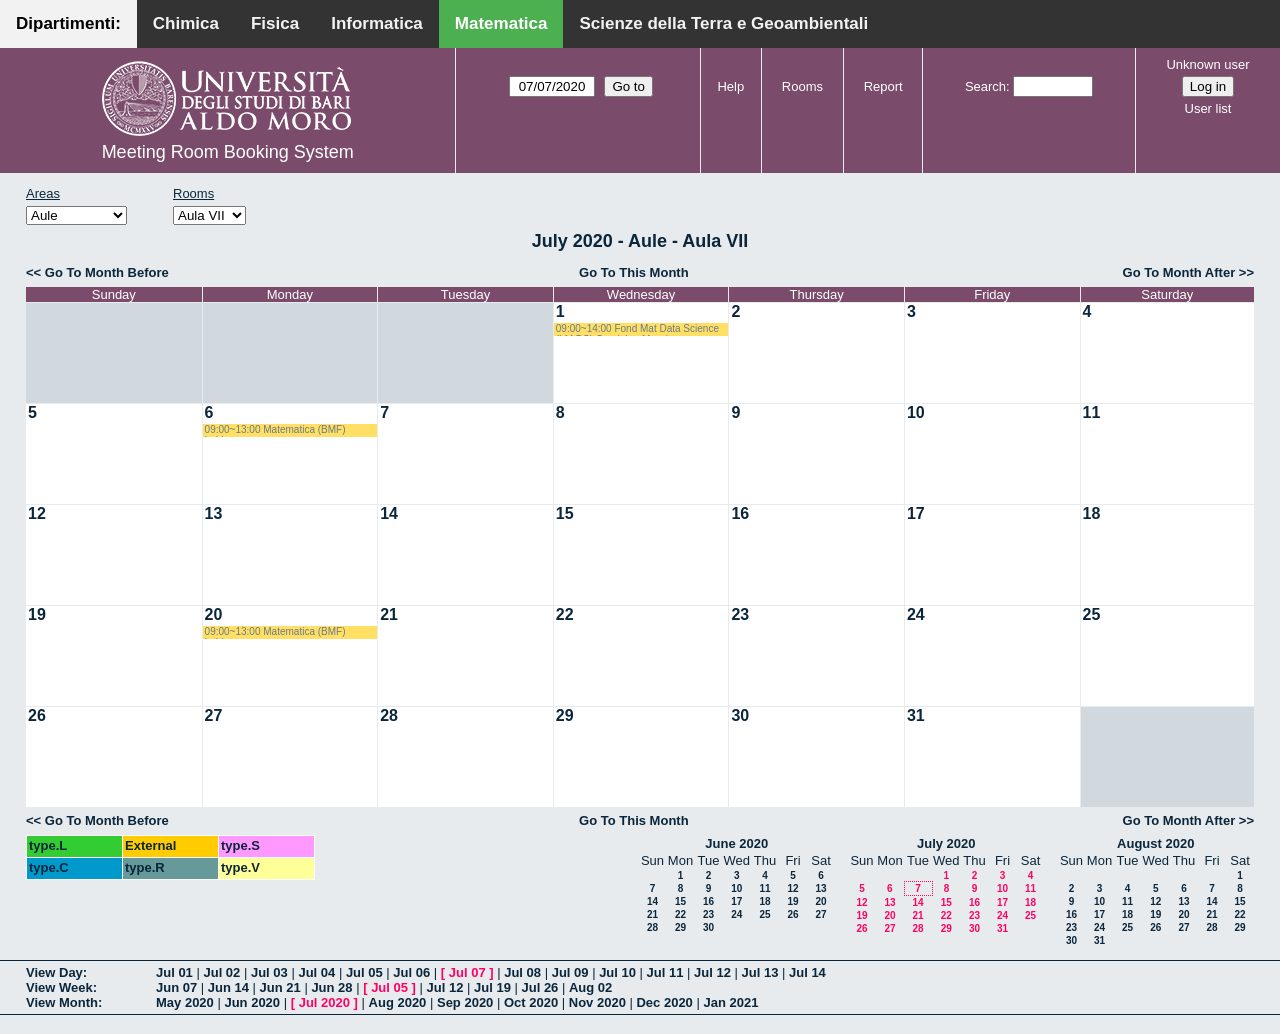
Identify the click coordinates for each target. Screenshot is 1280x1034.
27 (214, 715)
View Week (59, 987)
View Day (54, 972)
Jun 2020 (252, 1002)
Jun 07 (176, 987)
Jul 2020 (324, 1002)
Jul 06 (411, 972)
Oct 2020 (531, 1002)
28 (389, 715)
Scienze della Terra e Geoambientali (723, 23)
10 (916, 412)
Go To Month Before (107, 272)
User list (1208, 108)
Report (883, 86)
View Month (62, 1002)
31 (916, 715)
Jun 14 (228, 987)
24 (916, 614)
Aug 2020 (398, 1002)
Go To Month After (1179, 272)
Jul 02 (221, 972)
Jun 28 (331, 987)
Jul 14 (807, 972)
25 (1092, 614)
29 (565, 715)
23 (740, 614)
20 (214, 614)
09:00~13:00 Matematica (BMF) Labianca (275, 430)
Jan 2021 (730, 1002)
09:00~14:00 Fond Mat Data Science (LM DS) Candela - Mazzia (637, 329)
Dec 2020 (664, 1002)
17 (916, 513)
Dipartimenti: (68, 23)
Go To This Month (634, 272)
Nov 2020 (597, 1002)
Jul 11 (665, 972)
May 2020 (185, 1002)
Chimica (186, 23)
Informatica (377, 23)
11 (1092, 412)
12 (37, 513)
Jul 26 (540, 987)
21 (389, 614)
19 (37, 614)
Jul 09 (570, 972)
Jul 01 (174, 972)
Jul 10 (617, 972)
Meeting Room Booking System (228, 152)
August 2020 (1155, 843)
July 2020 (946, 843)
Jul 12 (712, 972)
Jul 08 (522, 972)
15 (565, 513)
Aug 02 (590, 987)
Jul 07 (467, 972)
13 (214, 513)
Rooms (802, 86)
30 (740, 715)
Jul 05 (364, 972)
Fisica (275, 23)
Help (730, 86)
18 (1092, 513)
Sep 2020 (465, 1002)
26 (37, 715)
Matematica (501, 23)
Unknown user (1207, 64)
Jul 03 (269, 972)
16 (740, 513)
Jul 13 (760, 972)
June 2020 (736, 843)
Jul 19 (492, 987)
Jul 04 (316, 972)
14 (389, 513)
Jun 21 (280, 987)
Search (985, 86)
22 (565, 614)
